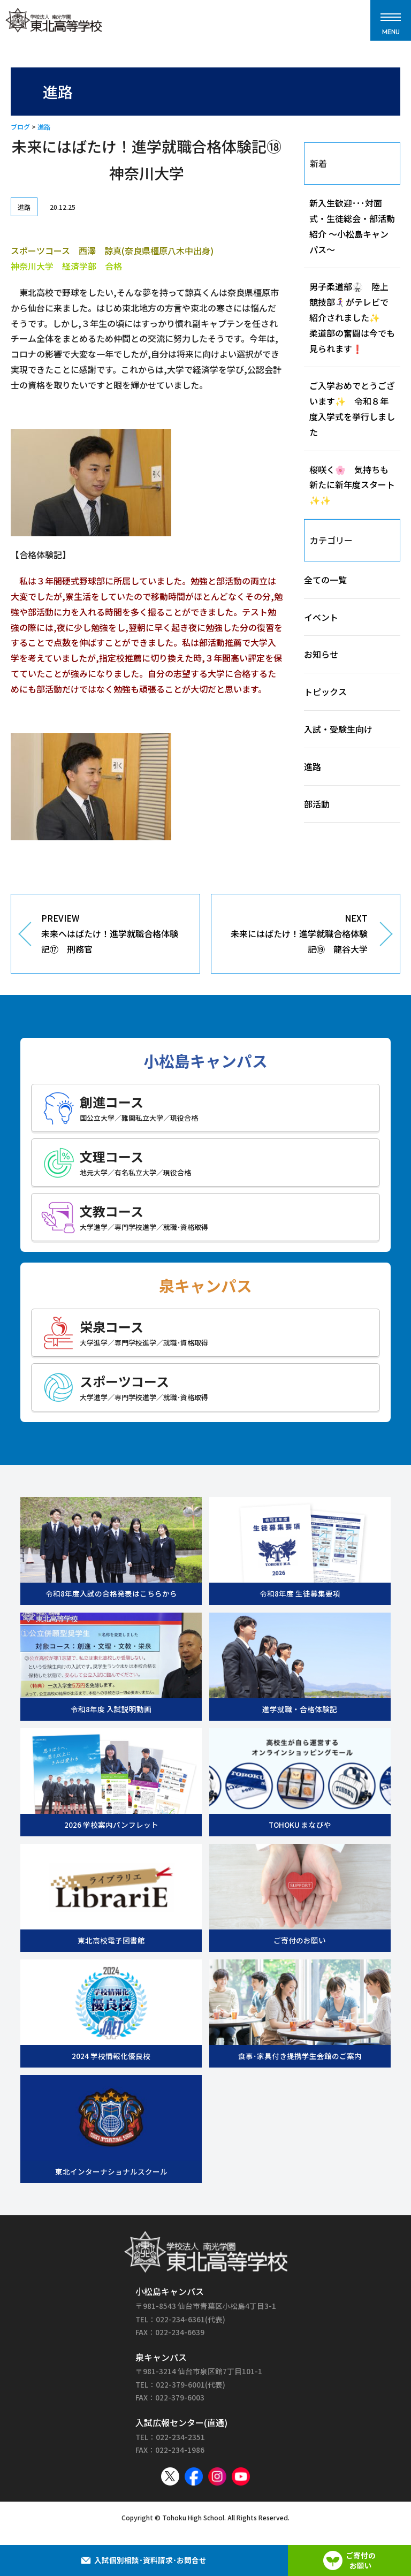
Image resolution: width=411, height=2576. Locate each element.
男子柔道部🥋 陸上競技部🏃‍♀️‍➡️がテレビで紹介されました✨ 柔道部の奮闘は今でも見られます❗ (352, 317)
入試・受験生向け (338, 729)
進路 (43, 126)
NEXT (297, 933)
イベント (321, 617)
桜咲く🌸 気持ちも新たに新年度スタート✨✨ (352, 485)
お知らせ (321, 654)
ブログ (20, 126)
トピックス (325, 691)
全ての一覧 (325, 579)
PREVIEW (112, 933)
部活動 (317, 803)
